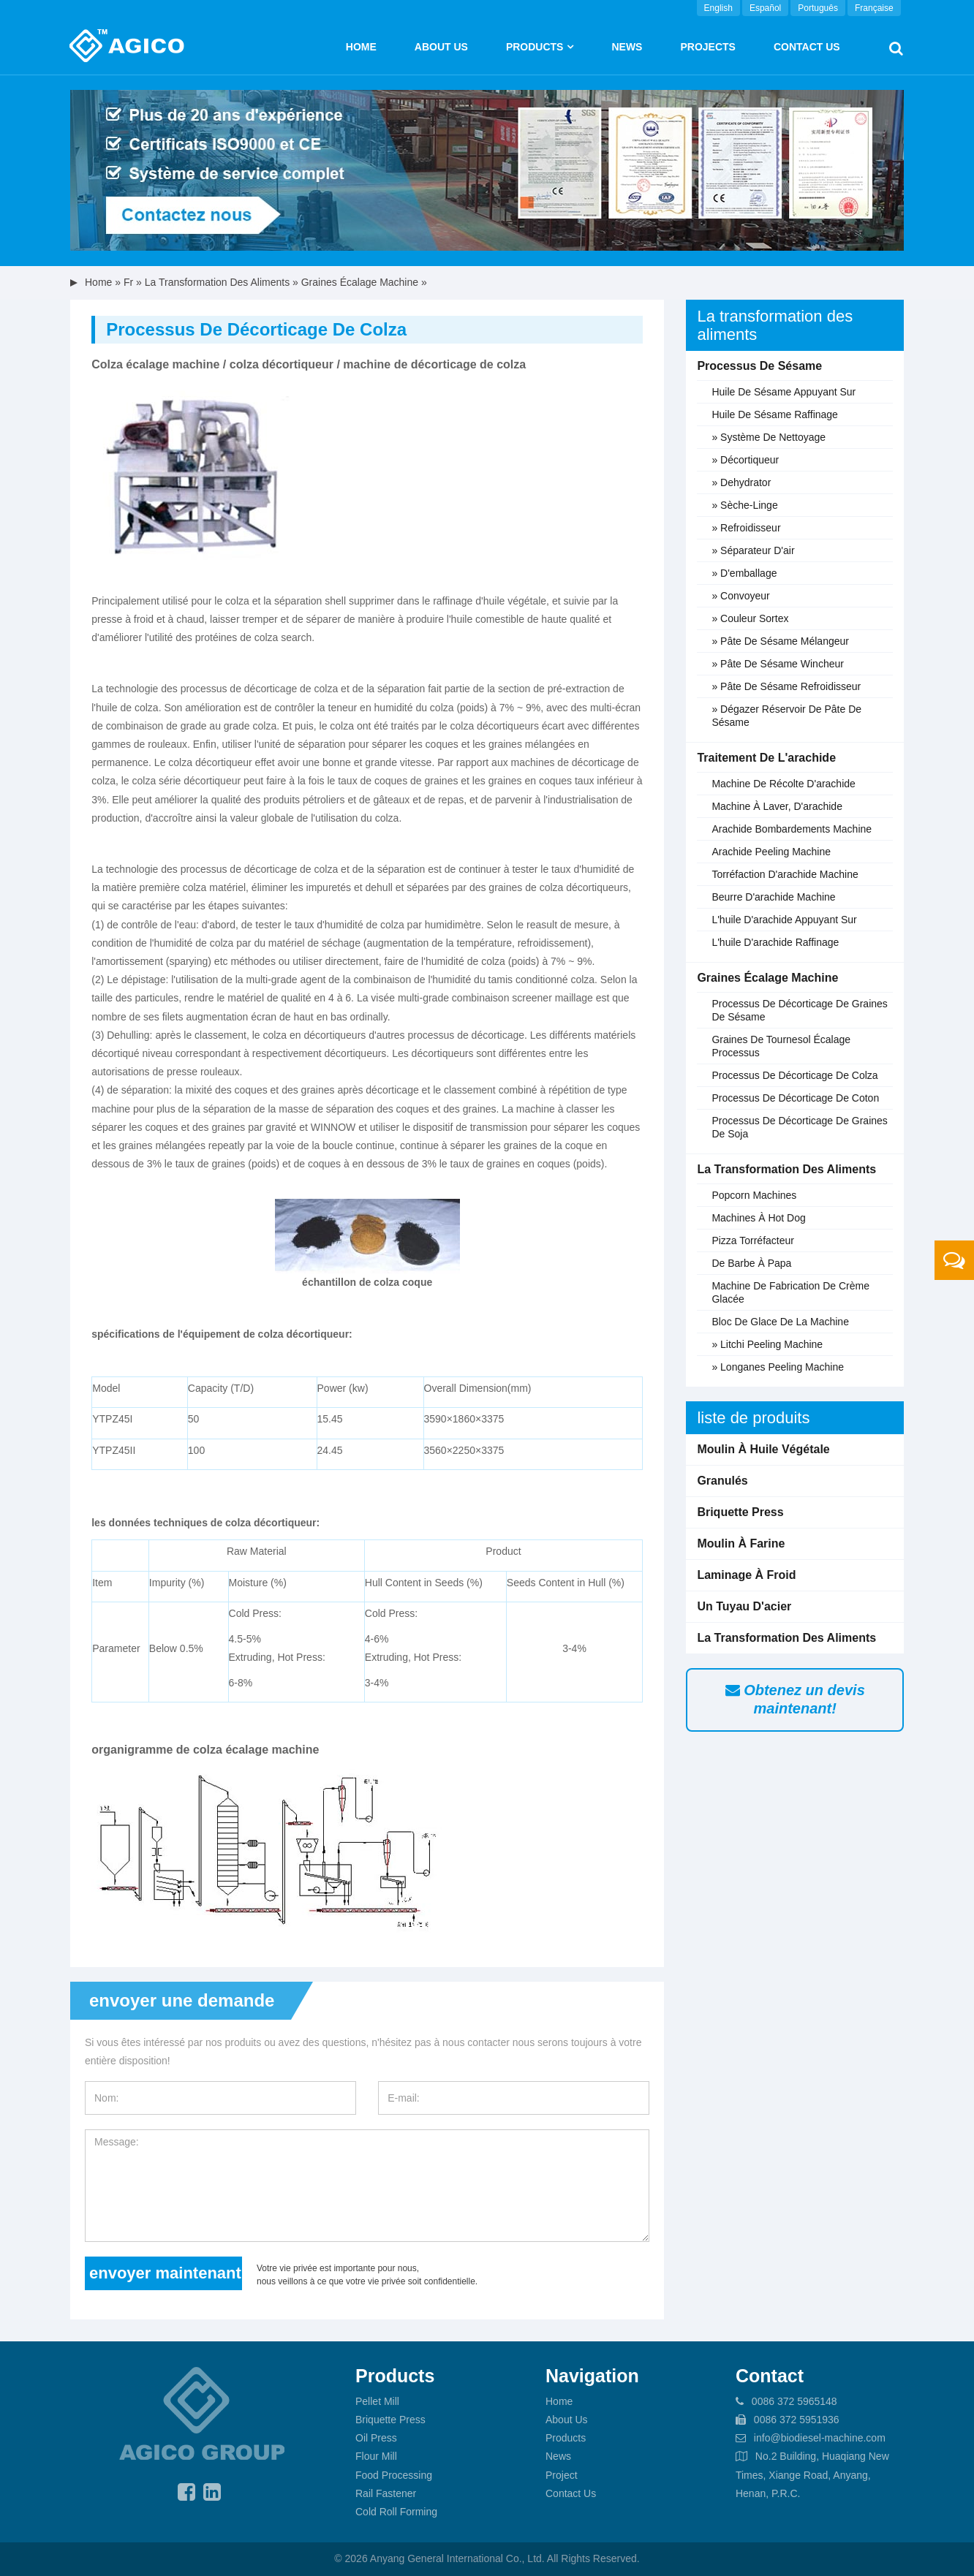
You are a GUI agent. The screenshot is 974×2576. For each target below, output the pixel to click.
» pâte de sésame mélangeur (780, 641)
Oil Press (376, 2438)
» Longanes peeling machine (777, 1367)
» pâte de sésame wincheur (777, 664)
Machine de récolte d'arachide (783, 783)
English (718, 8)
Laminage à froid (746, 1575)
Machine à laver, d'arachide (776, 806)
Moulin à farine (741, 1543)
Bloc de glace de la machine (780, 1321)
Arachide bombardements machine (791, 829)
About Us (566, 2419)
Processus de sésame (759, 366)
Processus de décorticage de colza (794, 1075)
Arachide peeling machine (771, 851)
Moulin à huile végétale (763, 1449)
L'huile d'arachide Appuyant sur (783, 919)
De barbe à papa (751, 1263)
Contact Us (807, 47)
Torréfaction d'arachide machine (784, 874)
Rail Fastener (385, 2493)
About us (441, 47)
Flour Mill (376, 2456)
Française (874, 8)
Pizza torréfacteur (752, 1240)
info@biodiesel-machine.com (820, 2438)
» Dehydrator (741, 482)
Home (361, 47)
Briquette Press (740, 1512)
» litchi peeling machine (767, 1344)
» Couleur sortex (749, 618)
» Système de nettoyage (768, 437)
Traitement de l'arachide (766, 757)
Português (818, 8)
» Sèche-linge (744, 505)
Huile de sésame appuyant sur (783, 392)
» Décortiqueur (745, 460)
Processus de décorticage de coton (795, 1098)
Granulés (722, 1480)
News (626, 47)
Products (535, 47)
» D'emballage (744, 573)
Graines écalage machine (359, 282)
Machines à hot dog (758, 1218)
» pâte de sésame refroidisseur (786, 686)
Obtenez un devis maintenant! (795, 1699)
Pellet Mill (377, 2401)
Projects (707, 47)
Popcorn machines (753, 1195)
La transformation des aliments (217, 282)
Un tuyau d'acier (744, 1606)
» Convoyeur (740, 596)
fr (128, 282)
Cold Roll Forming (396, 2512)
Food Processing (393, 2475)
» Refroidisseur (745, 528)
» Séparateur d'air (752, 550)
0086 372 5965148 (794, 2401)
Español (765, 8)
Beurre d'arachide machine (773, 897)
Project (561, 2475)
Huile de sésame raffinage (774, 414)
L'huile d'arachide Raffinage (775, 942)
